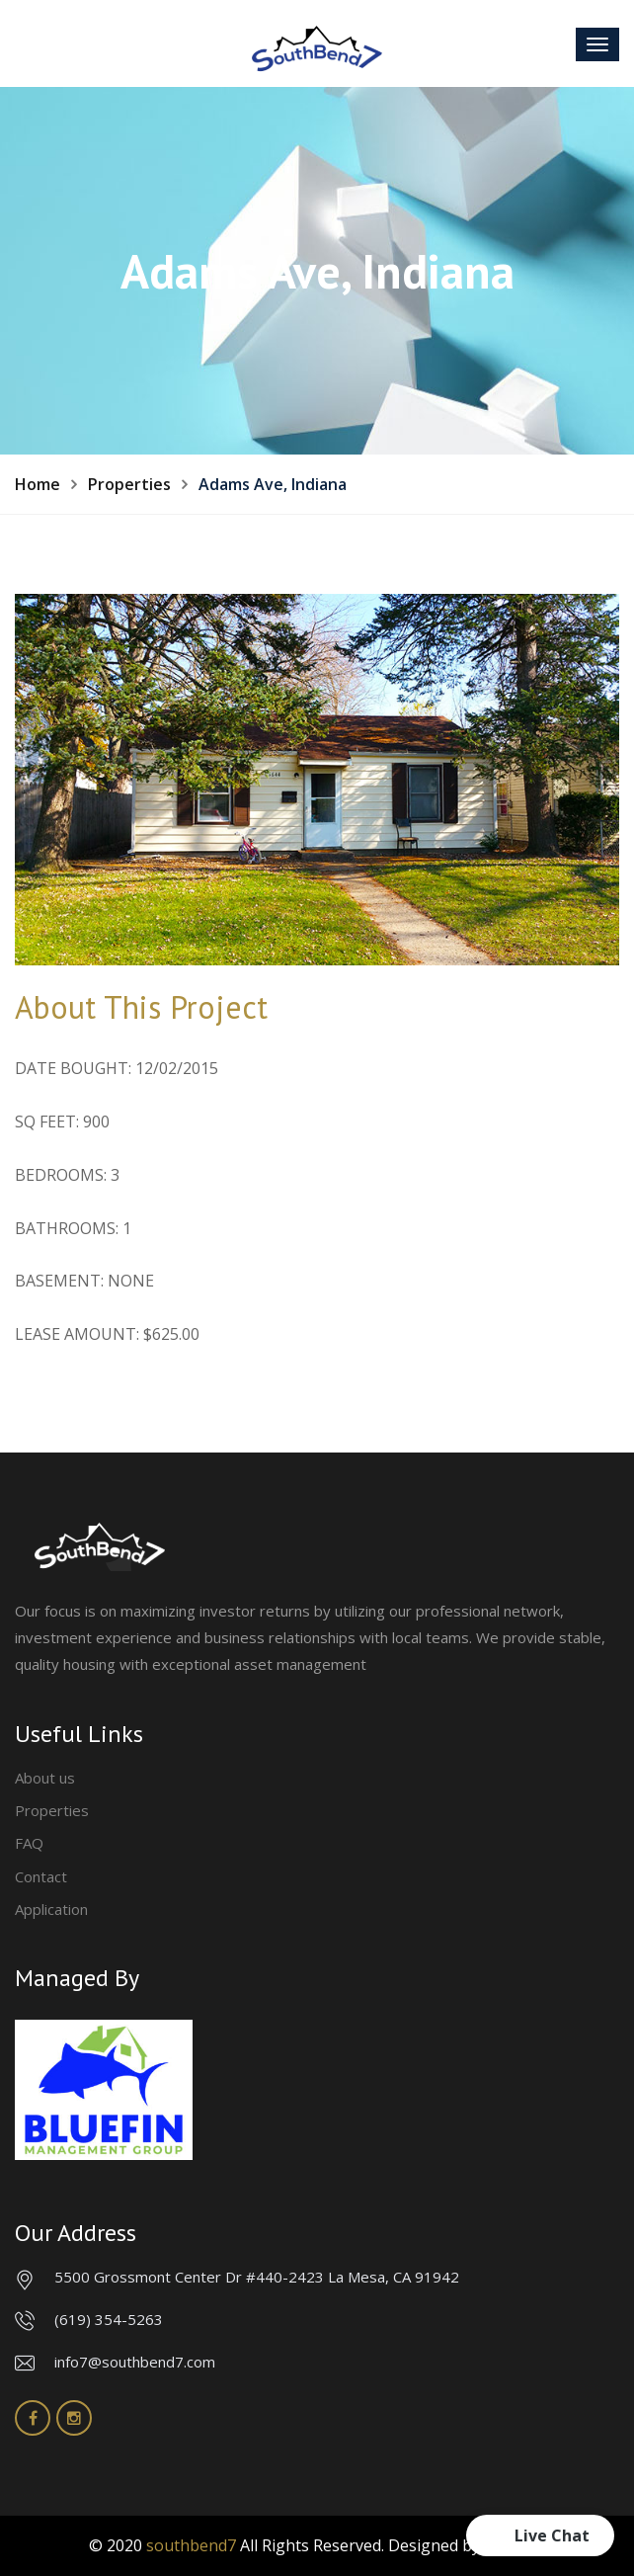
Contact (41, 1876)
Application (51, 1909)
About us (45, 1777)
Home (37, 484)
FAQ (29, 1843)
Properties (129, 484)
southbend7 (191, 2545)
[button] (540, 2535)
